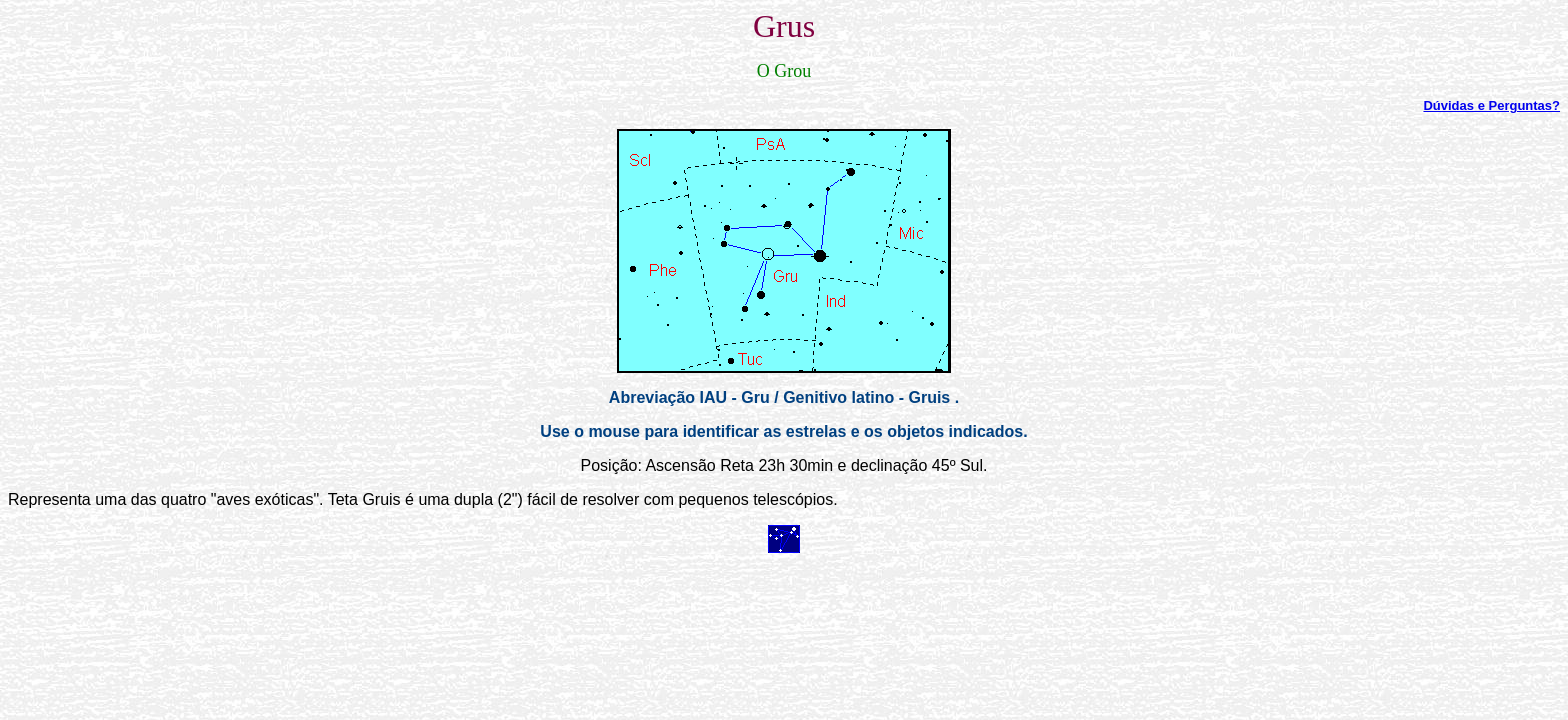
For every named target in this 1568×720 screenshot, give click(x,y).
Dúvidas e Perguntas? (1491, 105)
